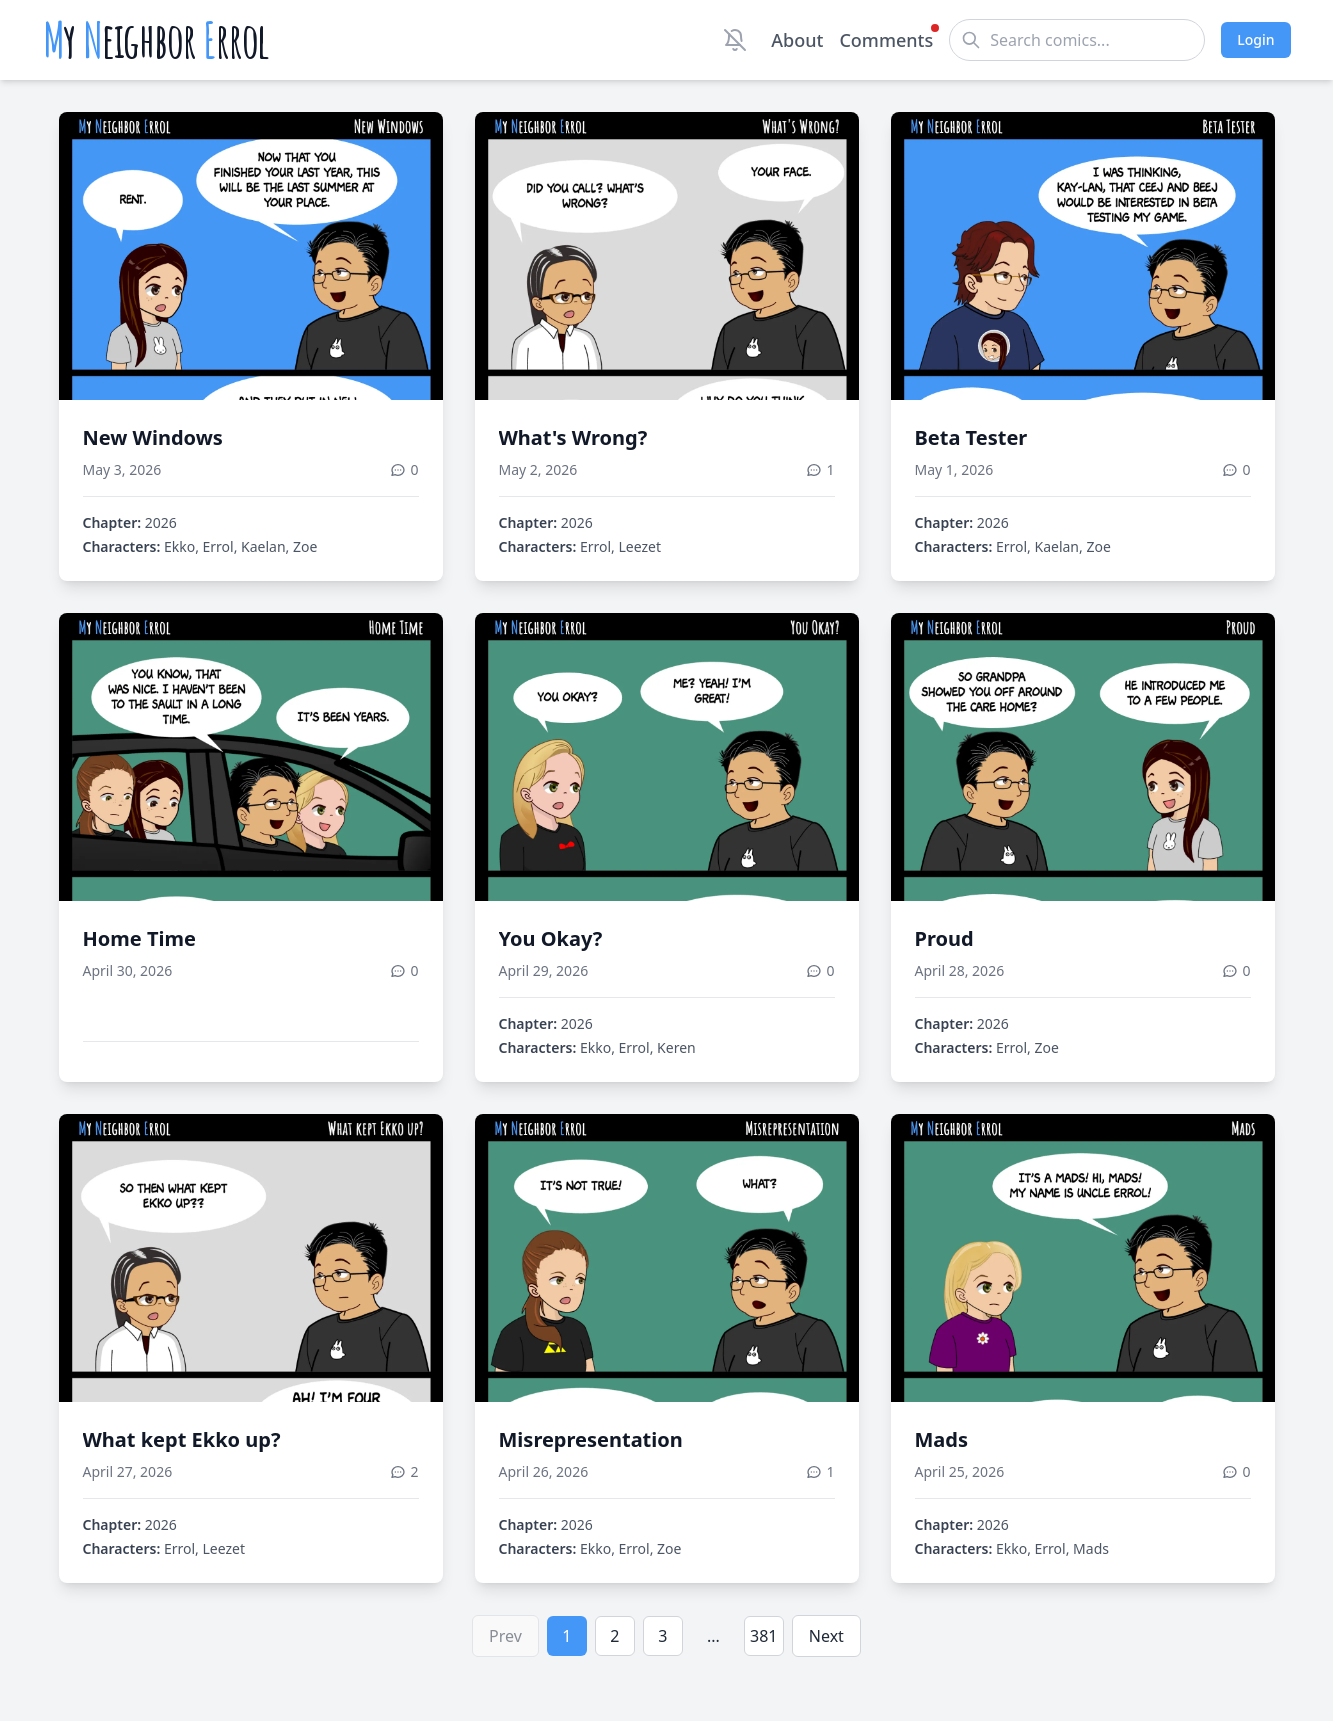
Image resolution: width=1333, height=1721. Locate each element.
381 (763, 1636)
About (797, 40)
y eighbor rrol (156, 40)
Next (826, 1636)
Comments (886, 39)
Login (1255, 39)
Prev (505, 1636)
